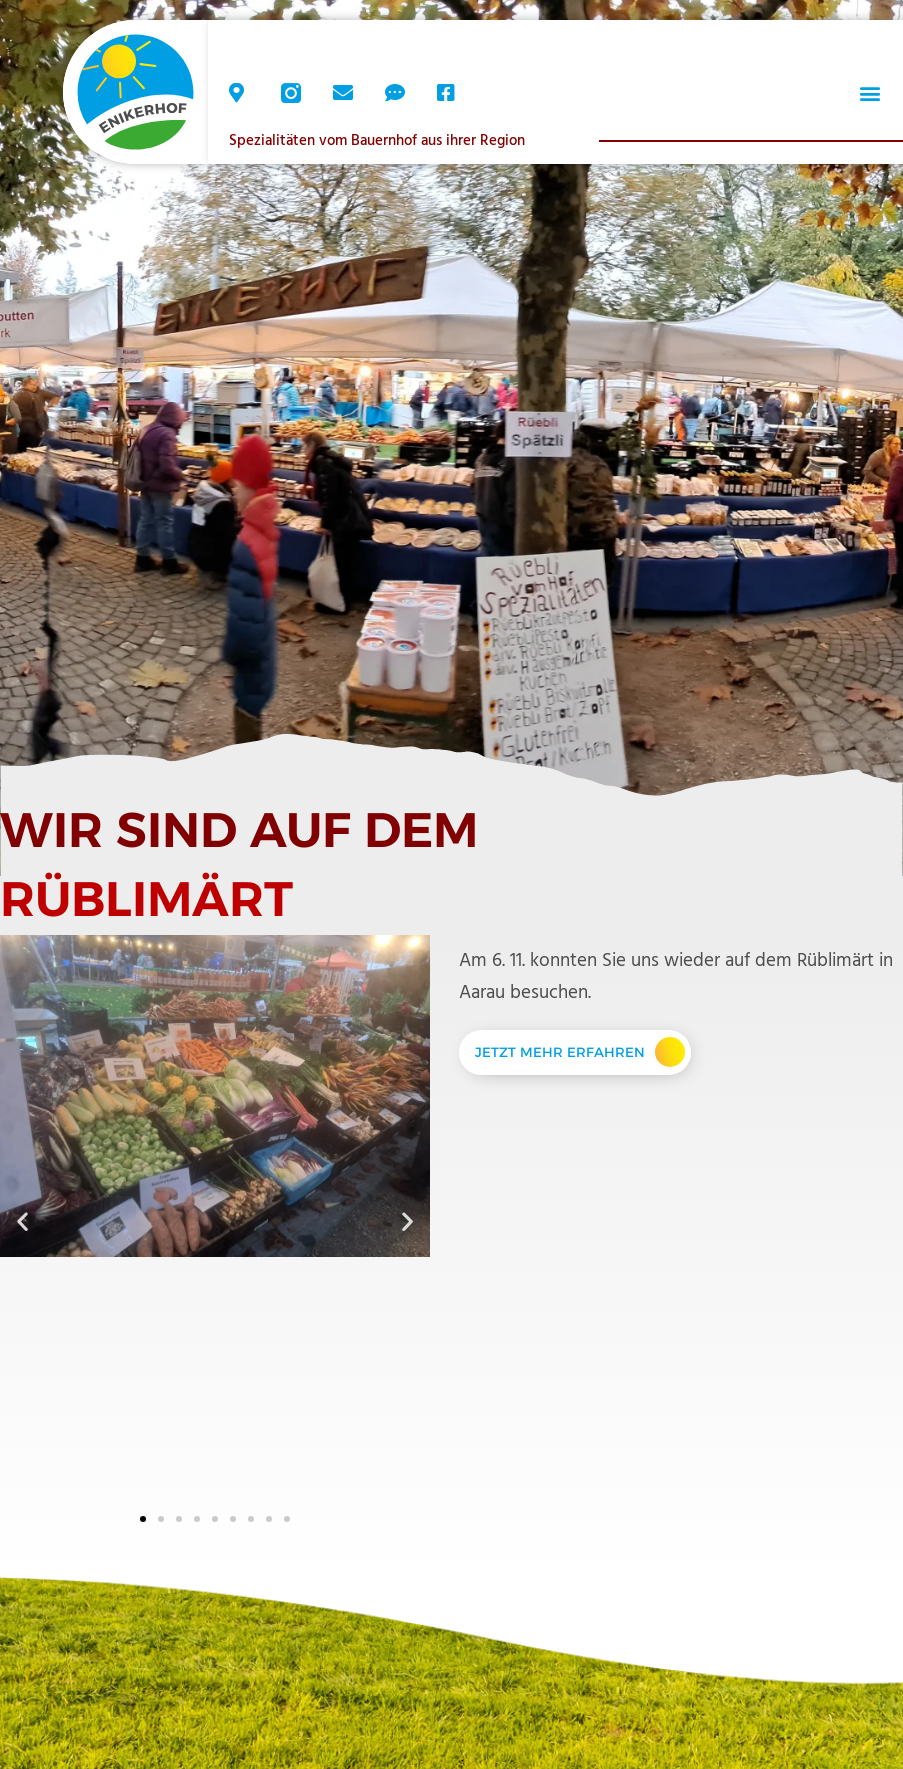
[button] (869, 93)
